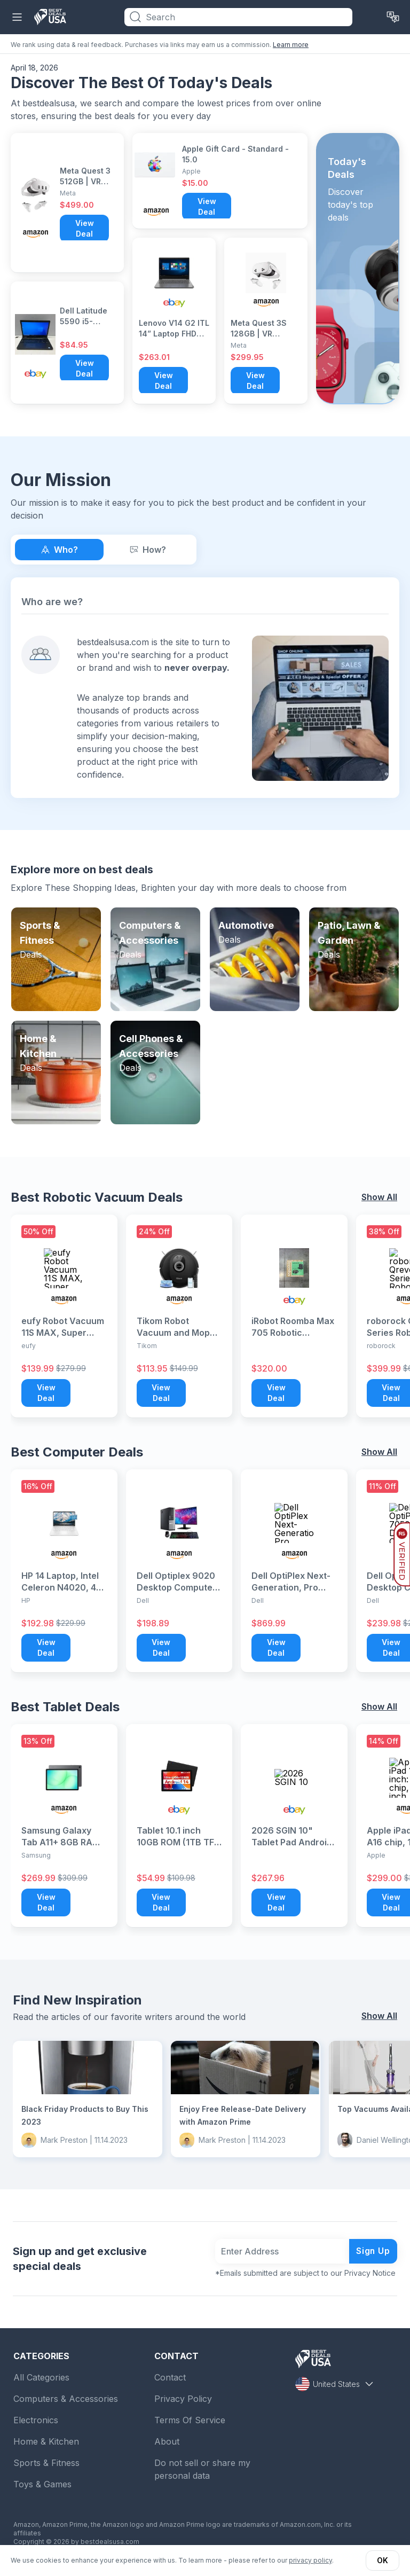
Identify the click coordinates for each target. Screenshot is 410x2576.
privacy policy (310, 2560)
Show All (379, 1197)
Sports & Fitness (46, 2462)
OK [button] (382, 2560)
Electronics (35, 2420)
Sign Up (373, 2251)
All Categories (41, 2377)
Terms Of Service (189, 2420)
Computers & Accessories (65, 2398)
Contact (170, 2377)
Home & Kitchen (46, 2441)
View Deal (84, 228)
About (166, 2441)
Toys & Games (42, 2484)
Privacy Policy (183, 2398)
